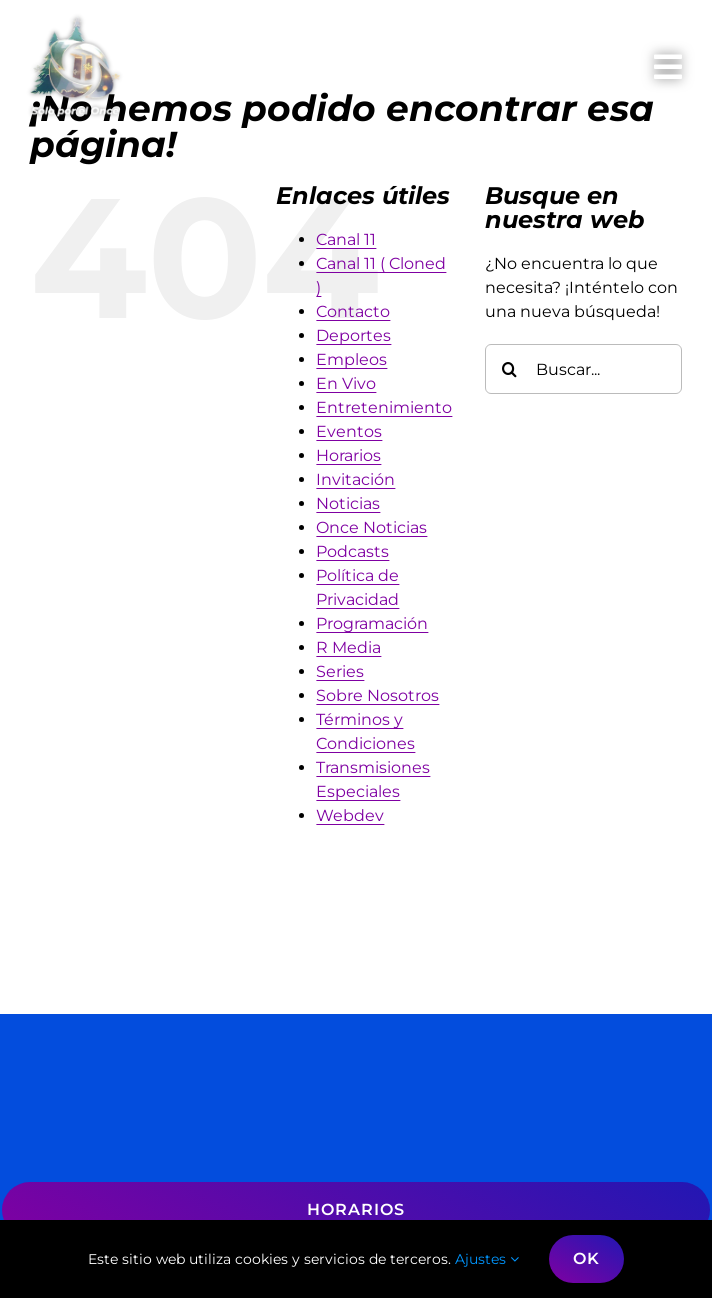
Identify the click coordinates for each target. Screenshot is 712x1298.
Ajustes (487, 1259)
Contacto (353, 311)
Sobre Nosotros (377, 695)
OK (586, 1258)
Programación (372, 623)
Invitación (355, 479)
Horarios (348, 455)
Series (340, 671)
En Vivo (346, 383)
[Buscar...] (583, 369)
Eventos (349, 431)
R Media (348, 647)
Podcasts (352, 551)
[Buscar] (510, 369)
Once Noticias (371, 527)
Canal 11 (346, 239)
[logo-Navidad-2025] (75, 23)
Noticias (348, 503)
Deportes (353, 335)
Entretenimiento (384, 407)
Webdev (350, 815)
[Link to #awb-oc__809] (668, 67)
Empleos (351, 359)
